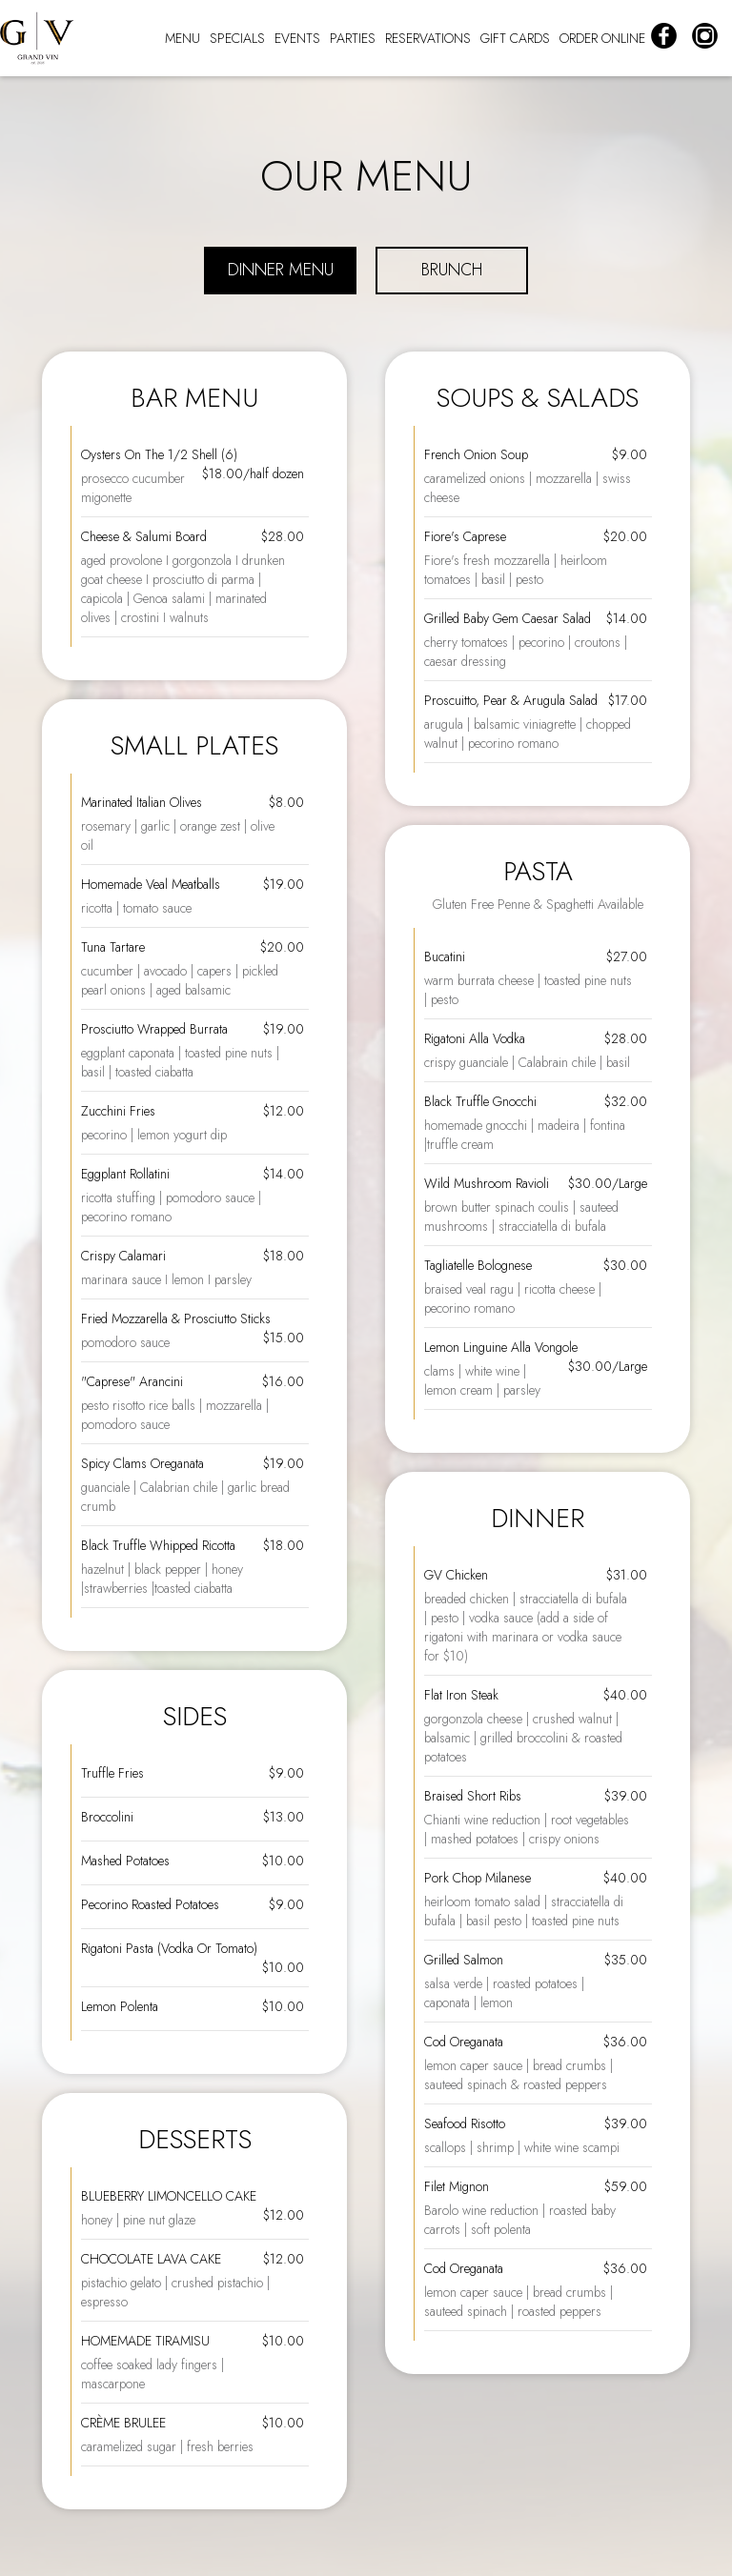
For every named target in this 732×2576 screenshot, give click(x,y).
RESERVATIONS (428, 38)
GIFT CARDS (515, 38)
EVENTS (297, 38)
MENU (182, 38)
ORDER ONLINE (602, 38)
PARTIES (353, 38)
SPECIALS (237, 38)
